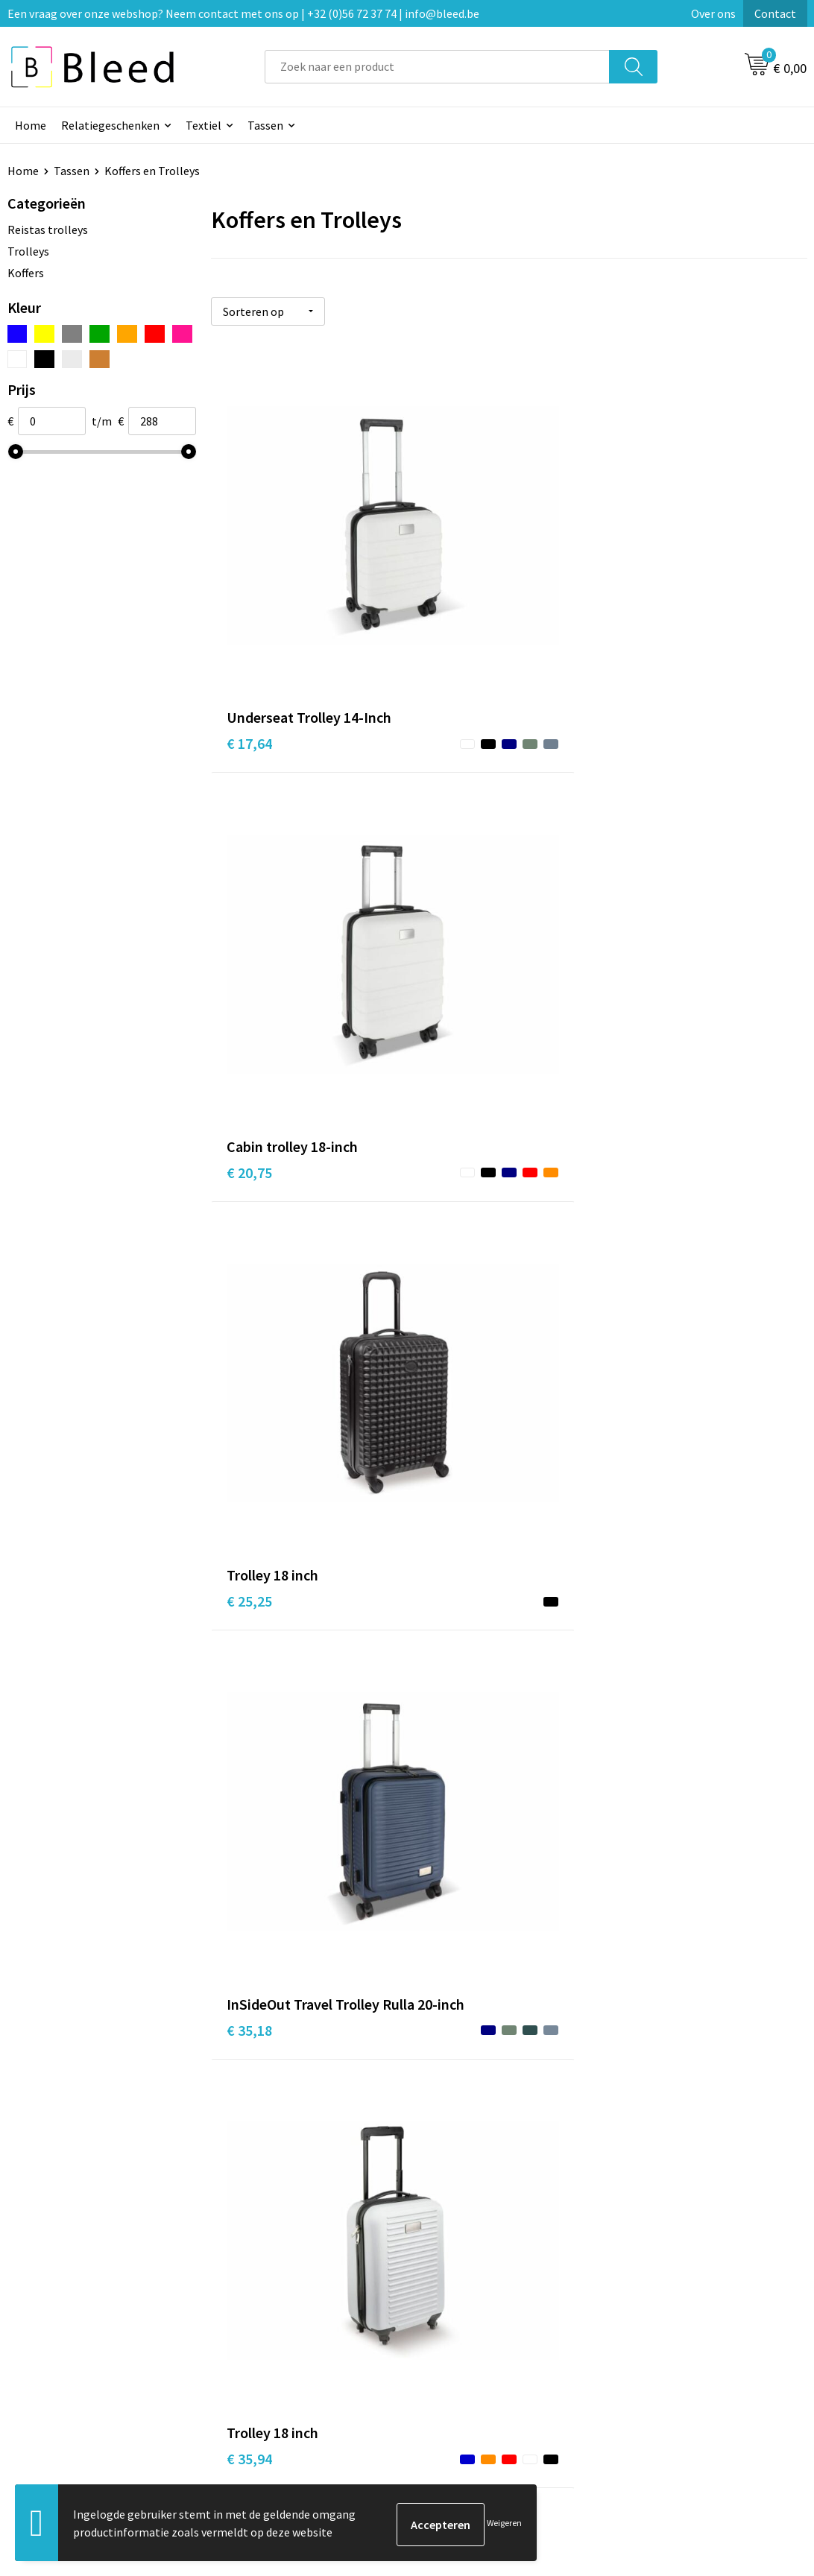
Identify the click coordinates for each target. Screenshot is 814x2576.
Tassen (265, 125)
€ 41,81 (646, 835)
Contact (775, 13)
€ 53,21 (447, 1141)
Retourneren (458, 2368)
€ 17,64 (249, 575)
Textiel (203, 125)
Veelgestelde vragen (279, 2322)
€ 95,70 (646, 1751)
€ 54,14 (646, 1119)
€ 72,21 (447, 1729)
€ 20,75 (447, 575)
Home (30, 125)
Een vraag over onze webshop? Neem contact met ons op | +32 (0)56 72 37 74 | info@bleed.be (243, 13)
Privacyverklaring (667, 2345)
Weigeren (504, 2524)
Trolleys (28, 251)
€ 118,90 (451, 2034)
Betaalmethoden (470, 2345)
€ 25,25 (646, 575)
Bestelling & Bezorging (485, 2322)
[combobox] (437, 66)
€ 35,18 (249, 858)
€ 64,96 (646, 1424)
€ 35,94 (447, 835)
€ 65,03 (249, 1751)
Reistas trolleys (47, 229)
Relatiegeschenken (110, 125)
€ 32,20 (249, 1119)
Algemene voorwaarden (683, 2300)
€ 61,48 (249, 1446)
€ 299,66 (650, 2034)
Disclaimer (650, 2368)
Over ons (713, 13)
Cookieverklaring (666, 2322)
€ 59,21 (447, 1424)
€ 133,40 (253, 2034)
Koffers (25, 272)
